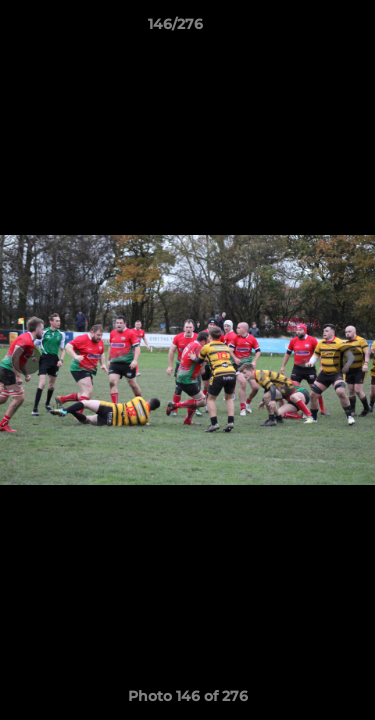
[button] (303, 29)
